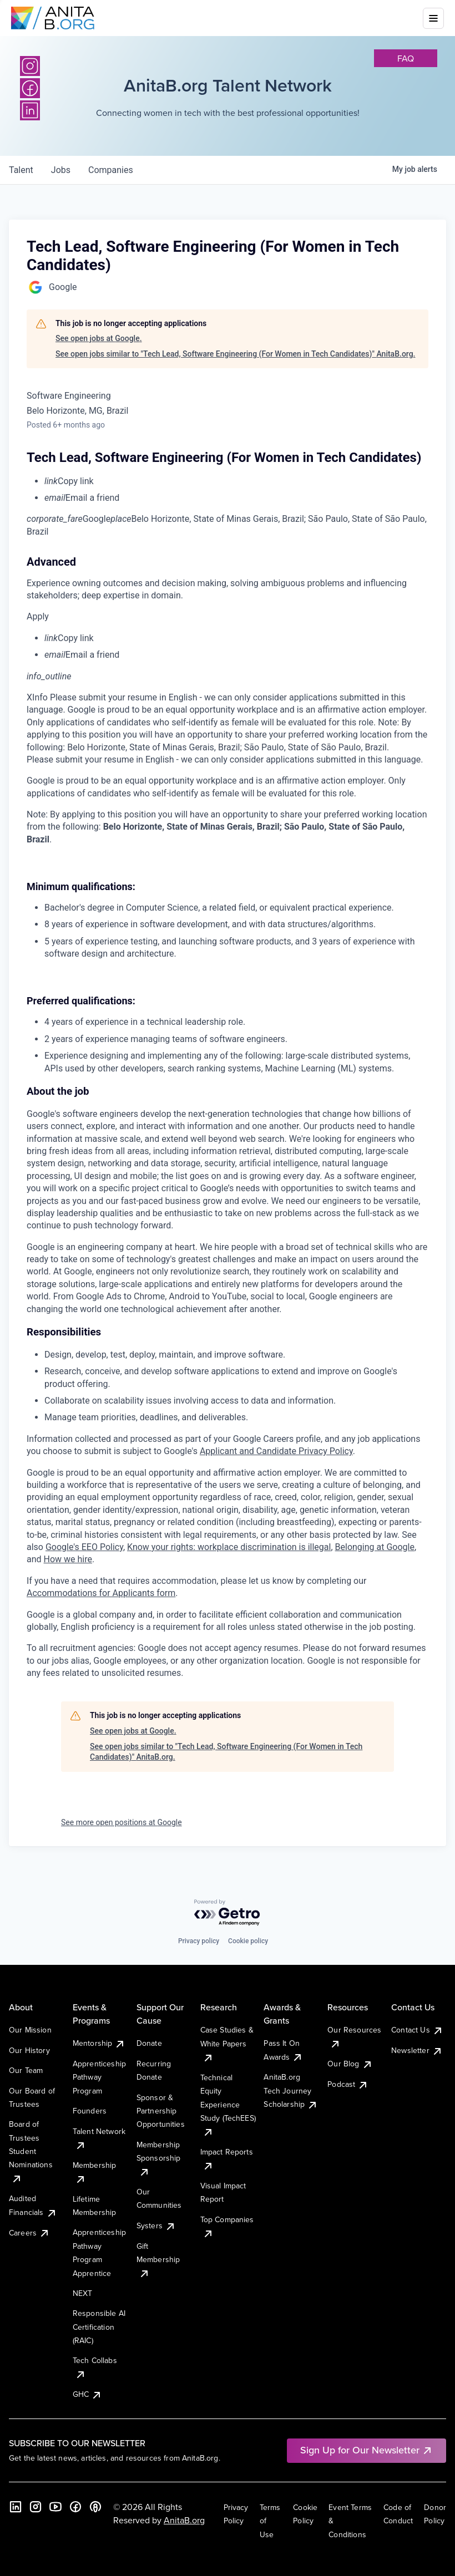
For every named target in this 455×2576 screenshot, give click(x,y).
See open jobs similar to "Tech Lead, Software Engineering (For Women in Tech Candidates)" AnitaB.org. (235, 353)
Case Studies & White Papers (227, 2043)
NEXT (83, 2293)
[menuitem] (236, 481)
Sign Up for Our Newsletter (366, 2450)
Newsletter (417, 2050)
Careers (29, 2232)
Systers (156, 2225)
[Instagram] (30, 66)
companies (110, 170)
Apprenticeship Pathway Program (99, 2077)
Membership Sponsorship (158, 2158)
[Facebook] (75, 2506)
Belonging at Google (374, 1547)
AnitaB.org (184, 2520)
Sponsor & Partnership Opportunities (160, 2111)
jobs (60, 170)
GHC (87, 2394)
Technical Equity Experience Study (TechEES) (228, 2104)
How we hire (68, 1559)
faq (405, 58)
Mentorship (99, 2043)
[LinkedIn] (15, 2506)
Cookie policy (248, 1941)
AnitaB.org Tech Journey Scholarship (291, 2090)
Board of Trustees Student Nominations (31, 2151)
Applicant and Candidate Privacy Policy (276, 1451)
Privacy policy (198, 1941)
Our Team (26, 2070)
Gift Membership (158, 2259)
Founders (90, 2110)
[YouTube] (55, 2506)
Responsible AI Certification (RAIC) (99, 2327)
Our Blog (349, 2063)
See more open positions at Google (121, 1822)
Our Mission (30, 2029)
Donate (149, 2043)
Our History (29, 2050)
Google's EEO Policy (84, 1547)
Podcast (347, 2084)
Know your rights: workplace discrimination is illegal (229, 1547)
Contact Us (417, 2029)
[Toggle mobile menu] (433, 18)
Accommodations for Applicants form (101, 1593)
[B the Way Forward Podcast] (95, 2506)
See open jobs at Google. (98, 338)
